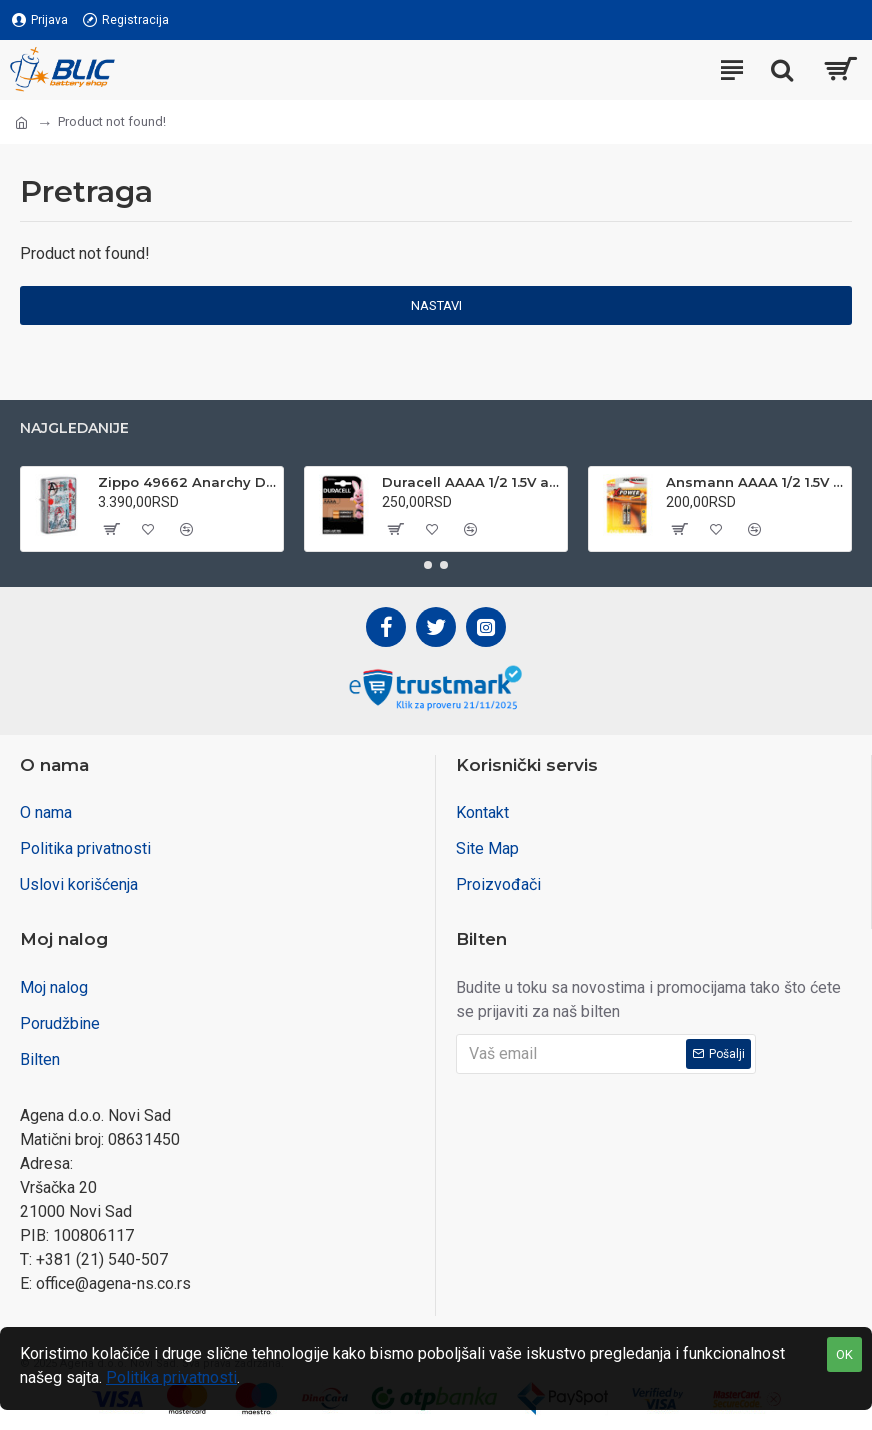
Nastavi (436, 305)
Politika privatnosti (171, 1377)
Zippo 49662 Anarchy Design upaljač (187, 482)
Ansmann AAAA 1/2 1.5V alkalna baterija (755, 482)
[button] (428, 565)
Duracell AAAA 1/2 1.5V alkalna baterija (471, 482)
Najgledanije (74, 428)
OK (844, 1354)
